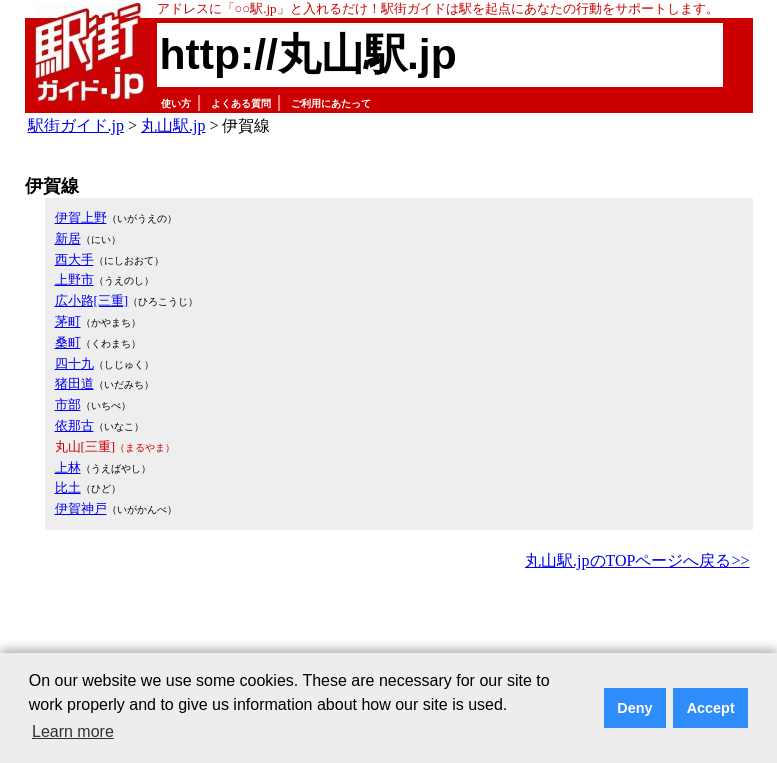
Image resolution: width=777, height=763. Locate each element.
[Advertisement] (389, 630)
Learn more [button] (73, 731)
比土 (68, 487)
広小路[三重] (92, 300)
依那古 (74, 425)
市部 (68, 404)
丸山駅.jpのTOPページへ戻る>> (637, 560)
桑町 (68, 342)
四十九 (74, 363)
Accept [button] (711, 708)
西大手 (74, 259)
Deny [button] (634, 708)
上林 (68, 467)
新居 (68, 238)
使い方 (176, 103)
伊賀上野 (81, 217)
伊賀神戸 (81, 508)
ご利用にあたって (331, 103)
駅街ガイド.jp (76, 125)
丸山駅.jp (173, 125)
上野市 (74, 279)
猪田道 (74, 383)
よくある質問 (241, 103)
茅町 (68, 321)
